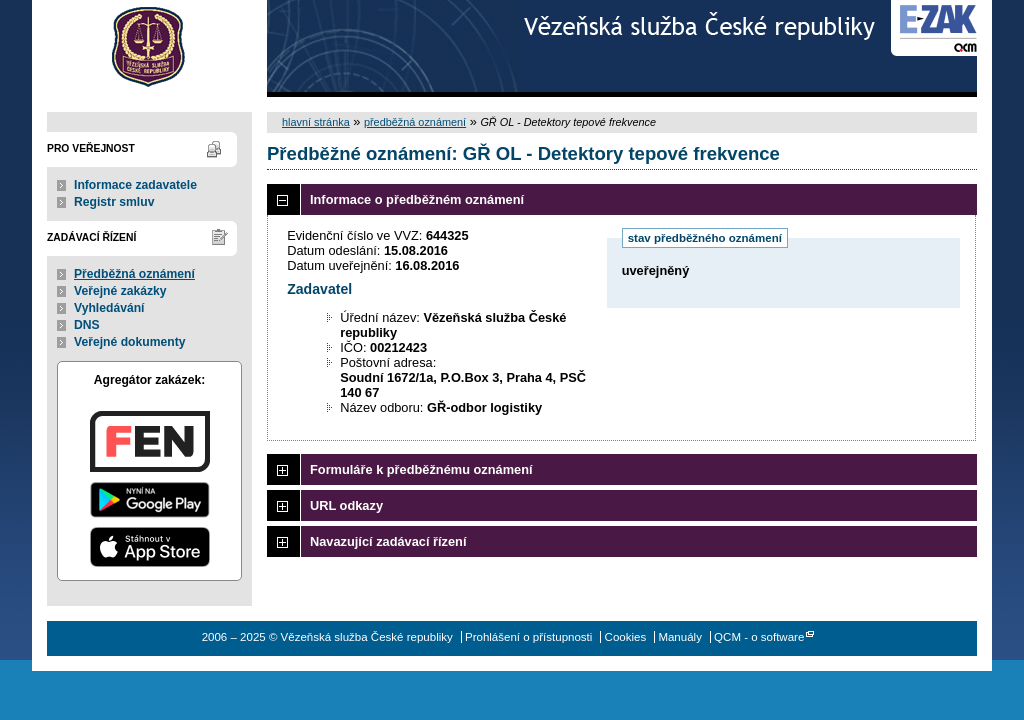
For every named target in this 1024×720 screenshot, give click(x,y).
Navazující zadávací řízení (388, 541)
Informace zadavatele (135, 185)
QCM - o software (759, 637)
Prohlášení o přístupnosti (528, 637)
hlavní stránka (316, 122)
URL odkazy (346, 505)
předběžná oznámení (415, 122)
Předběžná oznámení (134, 274)
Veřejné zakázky (120, 291)
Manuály (680, 637)
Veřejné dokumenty (129, 342)
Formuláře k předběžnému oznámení (421, 469)
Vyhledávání (109, 308)
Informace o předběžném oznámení (417, 199)
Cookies (626, 637)
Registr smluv (114, 202)
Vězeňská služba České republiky (149, 48)
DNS (87, 325)
